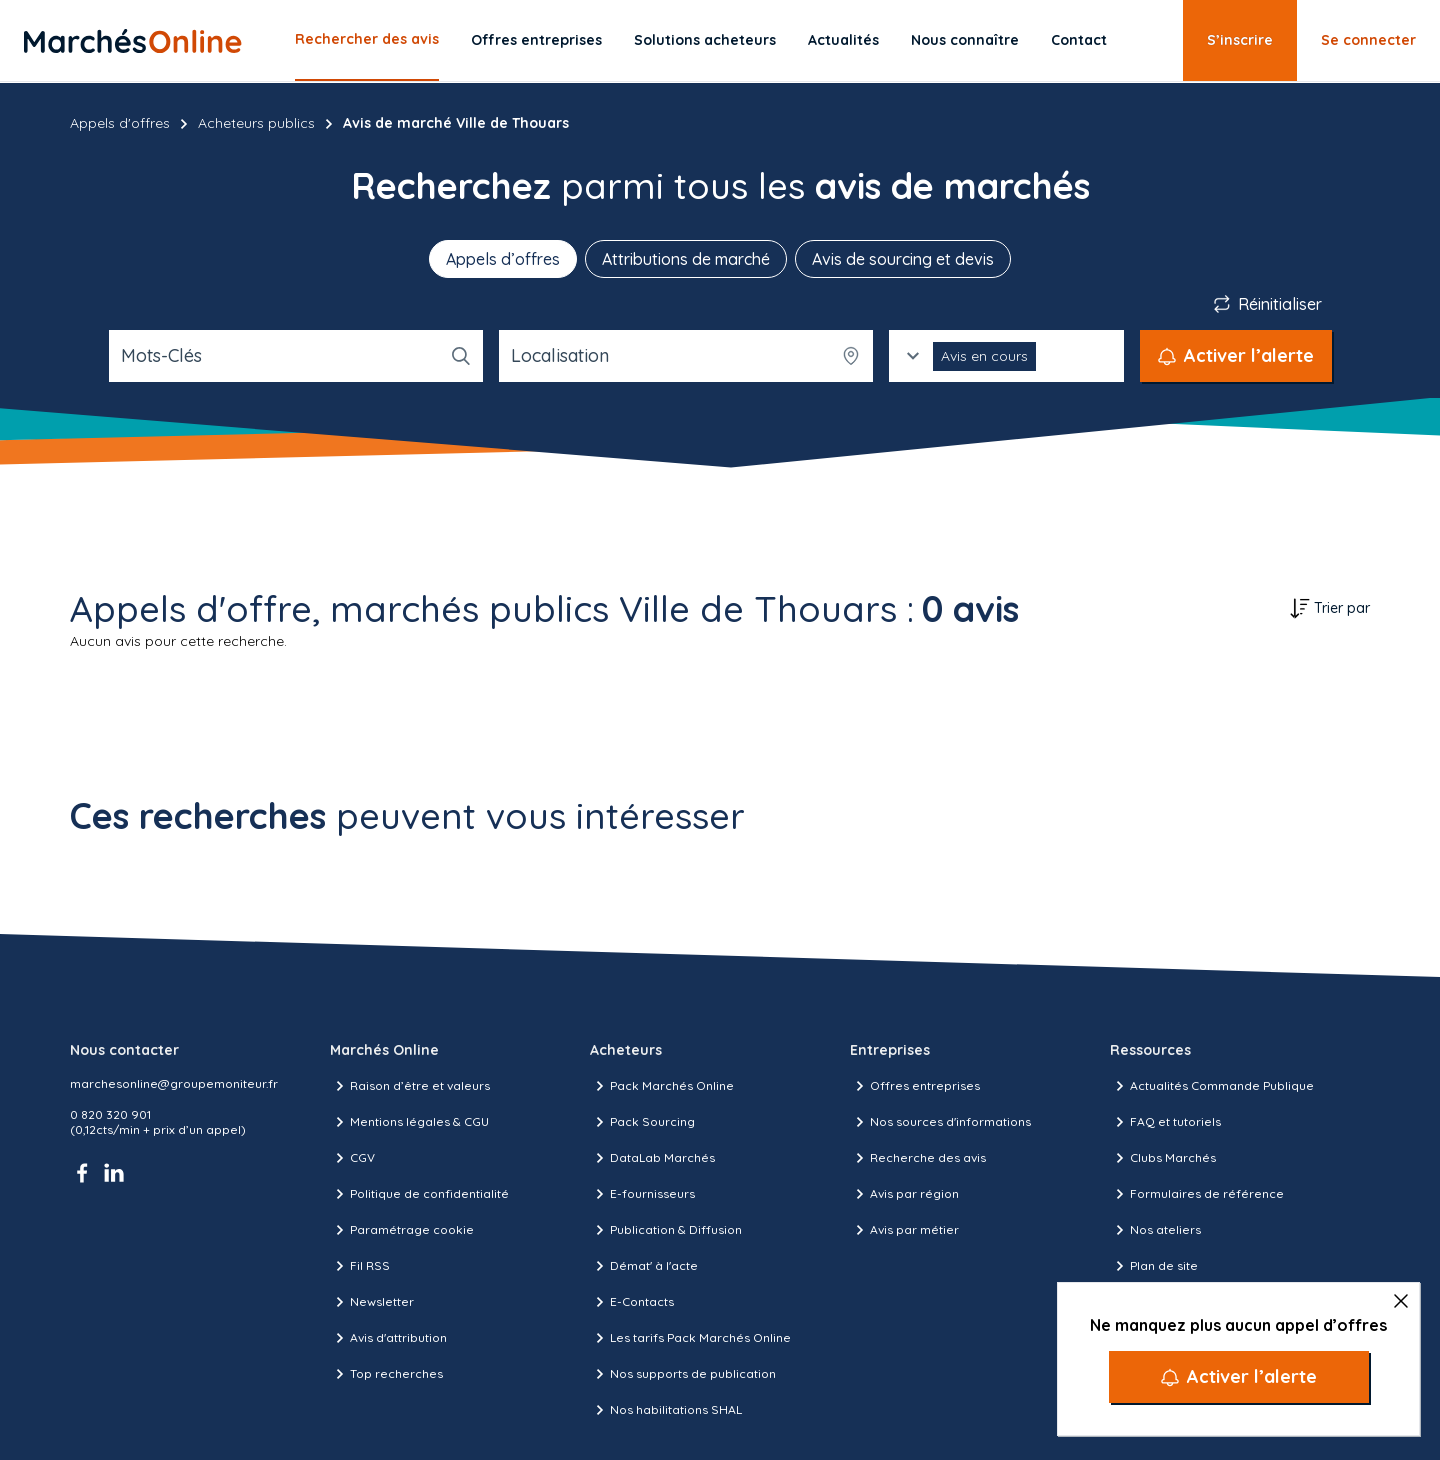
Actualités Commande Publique (1212, 1086)
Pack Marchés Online (662, 1086)
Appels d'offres (120, 123)
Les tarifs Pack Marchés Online (690, 1338)
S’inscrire (1240, 40)
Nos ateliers (1155, 1230)
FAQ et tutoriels (1165, 1122)
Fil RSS (360, 1266)
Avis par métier (904, 1230)
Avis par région (904, 1194)
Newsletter (372, 1302)
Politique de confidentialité (419, 1194)
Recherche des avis (918, 1158)
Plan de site (1154, 1266)
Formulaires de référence (1197, 1194)
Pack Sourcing (642, 1122)
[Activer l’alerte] (1239, 1377)
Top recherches (386, 1374)
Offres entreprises (536, 40)
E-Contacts (632, 1302)
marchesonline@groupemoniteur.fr (174, 1083)
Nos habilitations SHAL (666, 1410)
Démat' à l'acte (644, 1266)
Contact (1079, 40)
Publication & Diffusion (666, 1230)
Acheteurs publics (256, 123)
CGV (352, 1158)
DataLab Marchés (652, 1158)
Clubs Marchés (1163, 1158)
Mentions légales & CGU (409, 1122)
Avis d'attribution (388, 1338)
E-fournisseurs (642, 1194)
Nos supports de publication (683, 1374)
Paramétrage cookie (402, 1230)
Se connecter (1368, 40)
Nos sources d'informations (940, 1122)
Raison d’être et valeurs (410, 1086)
